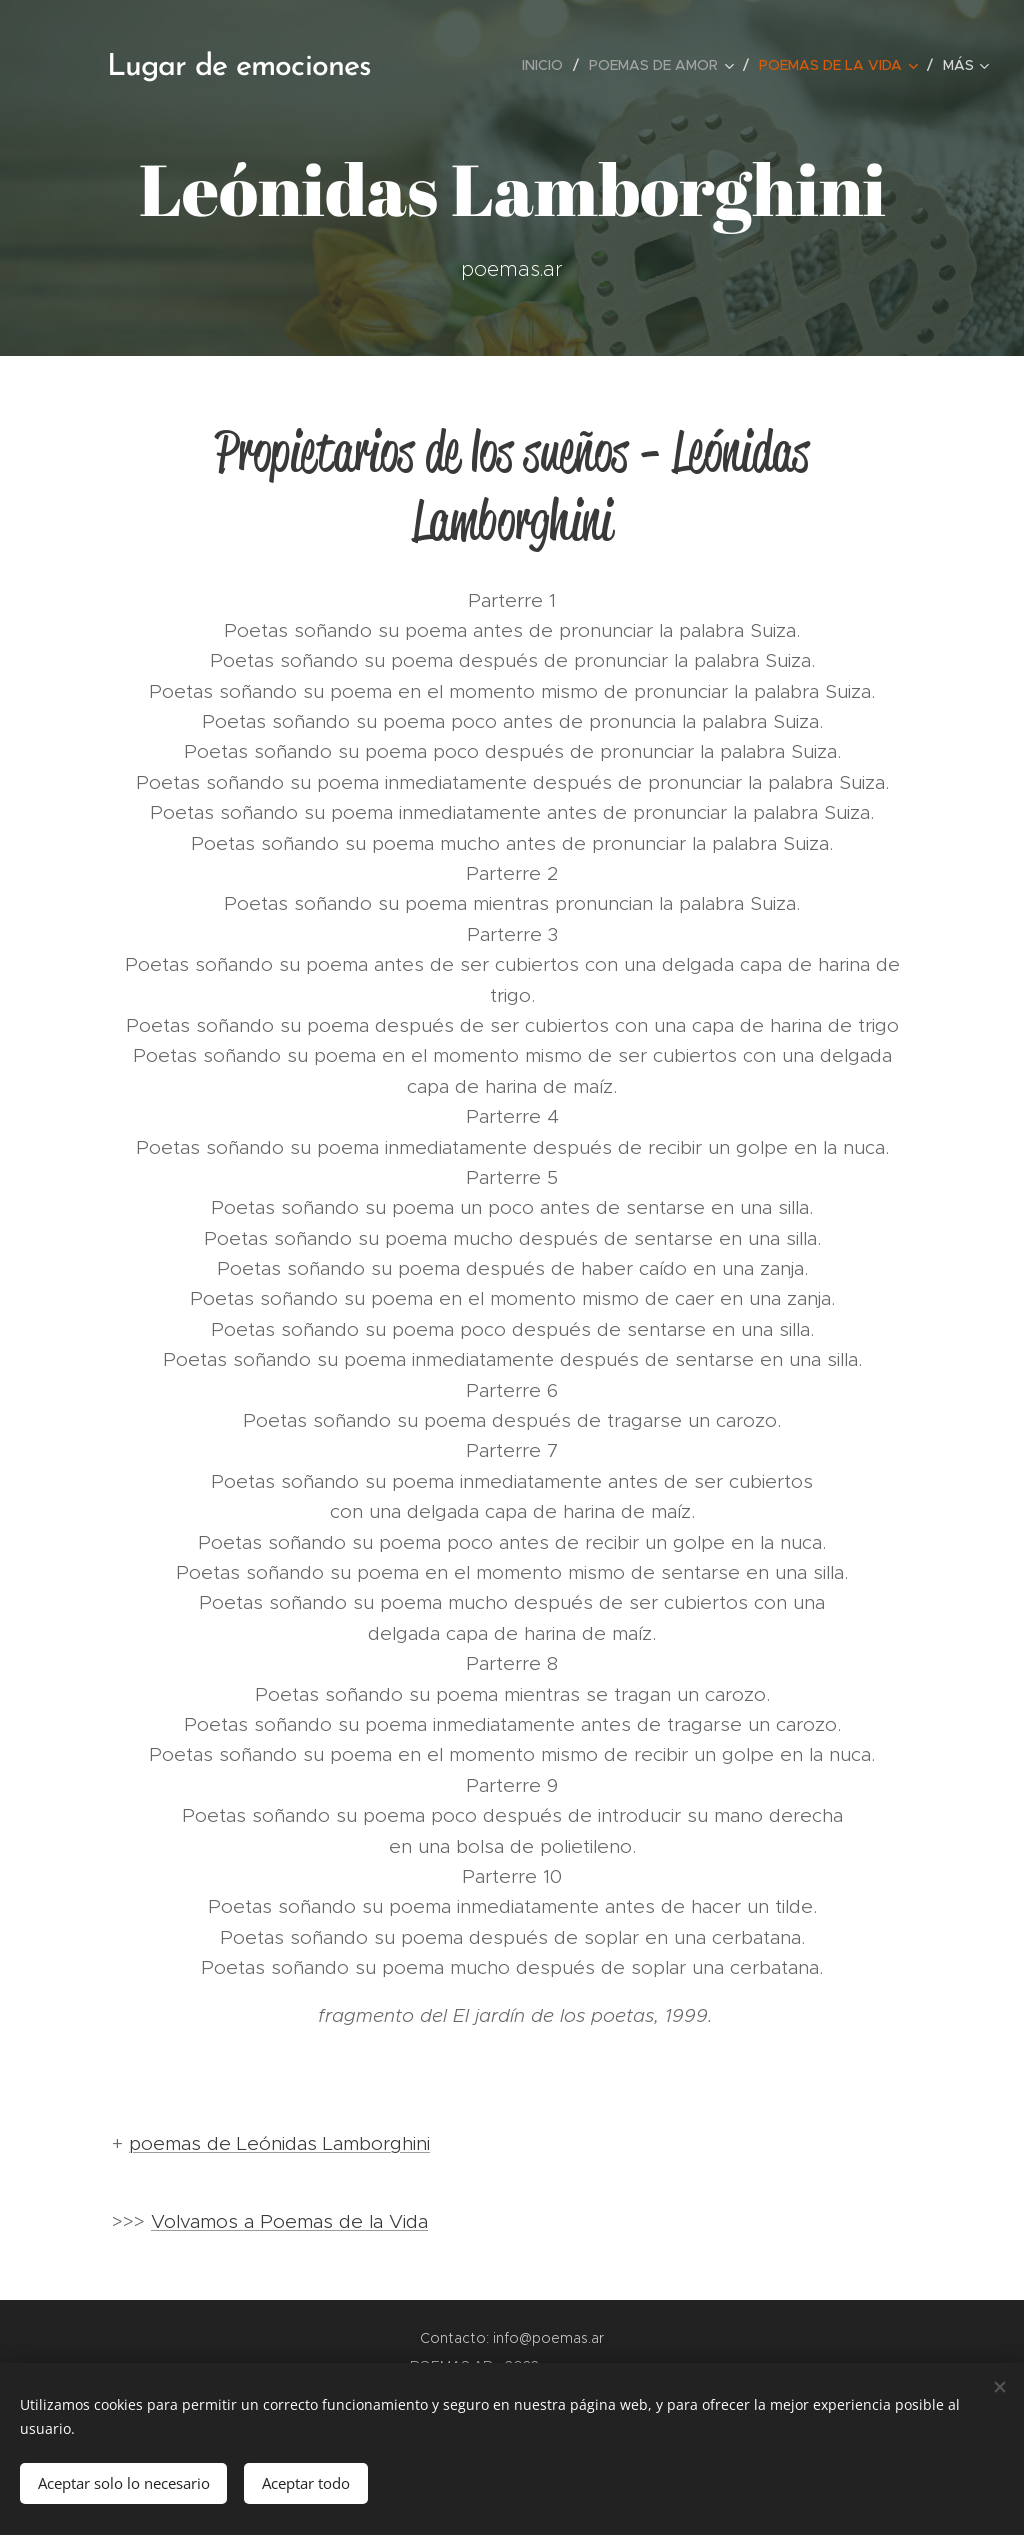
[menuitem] (548, 65)
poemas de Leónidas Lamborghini (279, 2143)
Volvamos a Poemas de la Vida (289, 2221)
